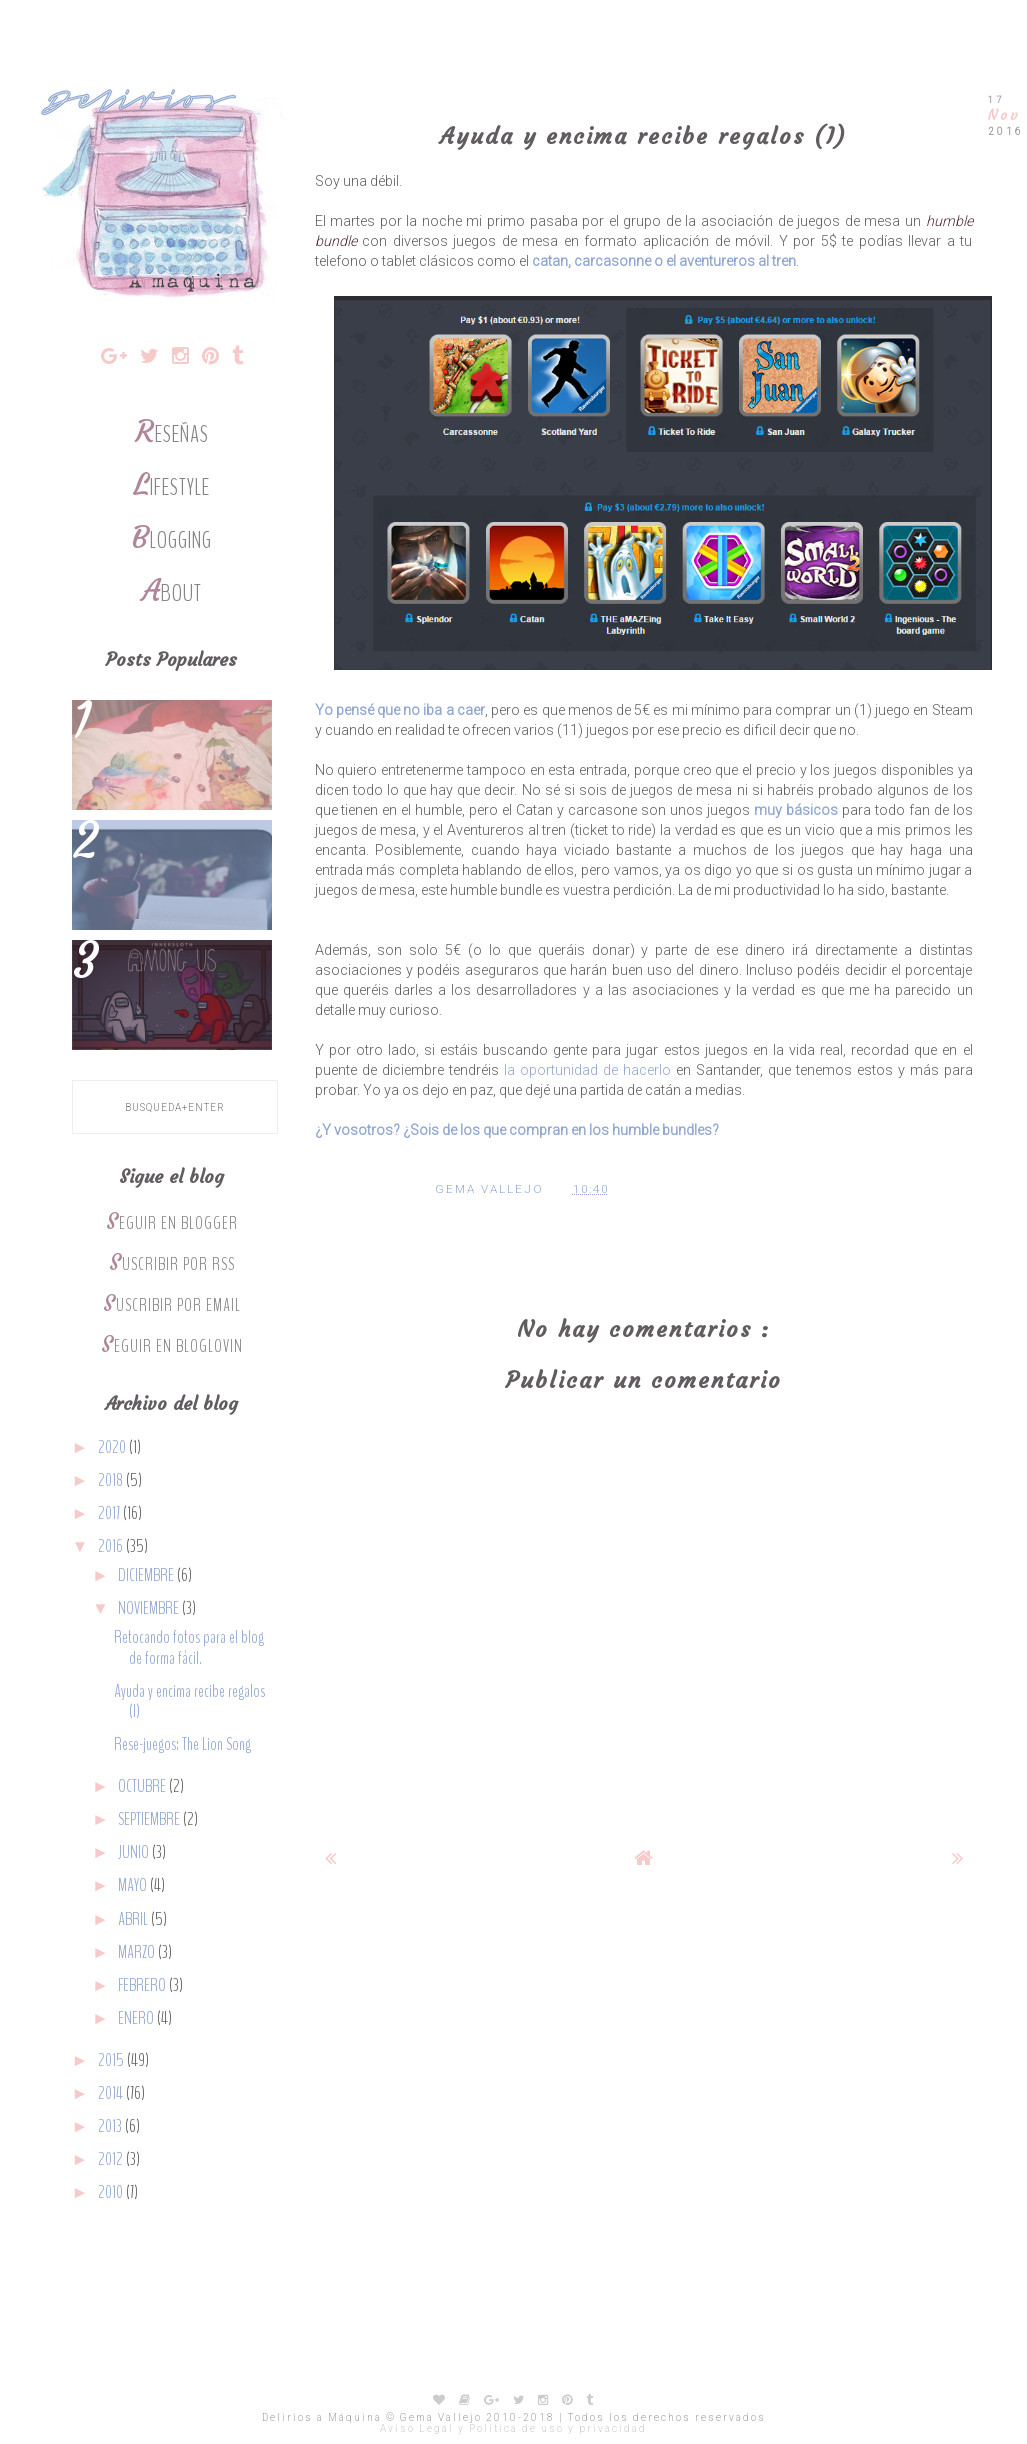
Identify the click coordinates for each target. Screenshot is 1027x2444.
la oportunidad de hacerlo (587, 1070)
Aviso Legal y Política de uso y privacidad (513, 2428)
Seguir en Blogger (172, 1223)
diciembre (147, 1575)
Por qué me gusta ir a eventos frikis (172, 740)
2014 (112, 2093)
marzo (138, 1952)
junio (135, 1852)
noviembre (150, 1608)
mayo (134, 1885)
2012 (112, 2159)
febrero (143, 1985)
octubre (143, 1786)
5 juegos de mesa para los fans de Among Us (172, 980)
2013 (111, 2126)
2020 (113, 1447)
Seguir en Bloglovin (172, 1346)
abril (134, 1919)
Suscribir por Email (172, 1305)
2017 (110, 1513)
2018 (112, 1480)
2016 (112, 1546)
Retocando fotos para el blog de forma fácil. (189, 1647)
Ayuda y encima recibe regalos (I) (189, 1701)
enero (137, 2018)
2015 (112, 2060)
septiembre (150, 1819)
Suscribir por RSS (172, 1264)
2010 (112, 2192)
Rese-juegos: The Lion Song (182, 1744)
